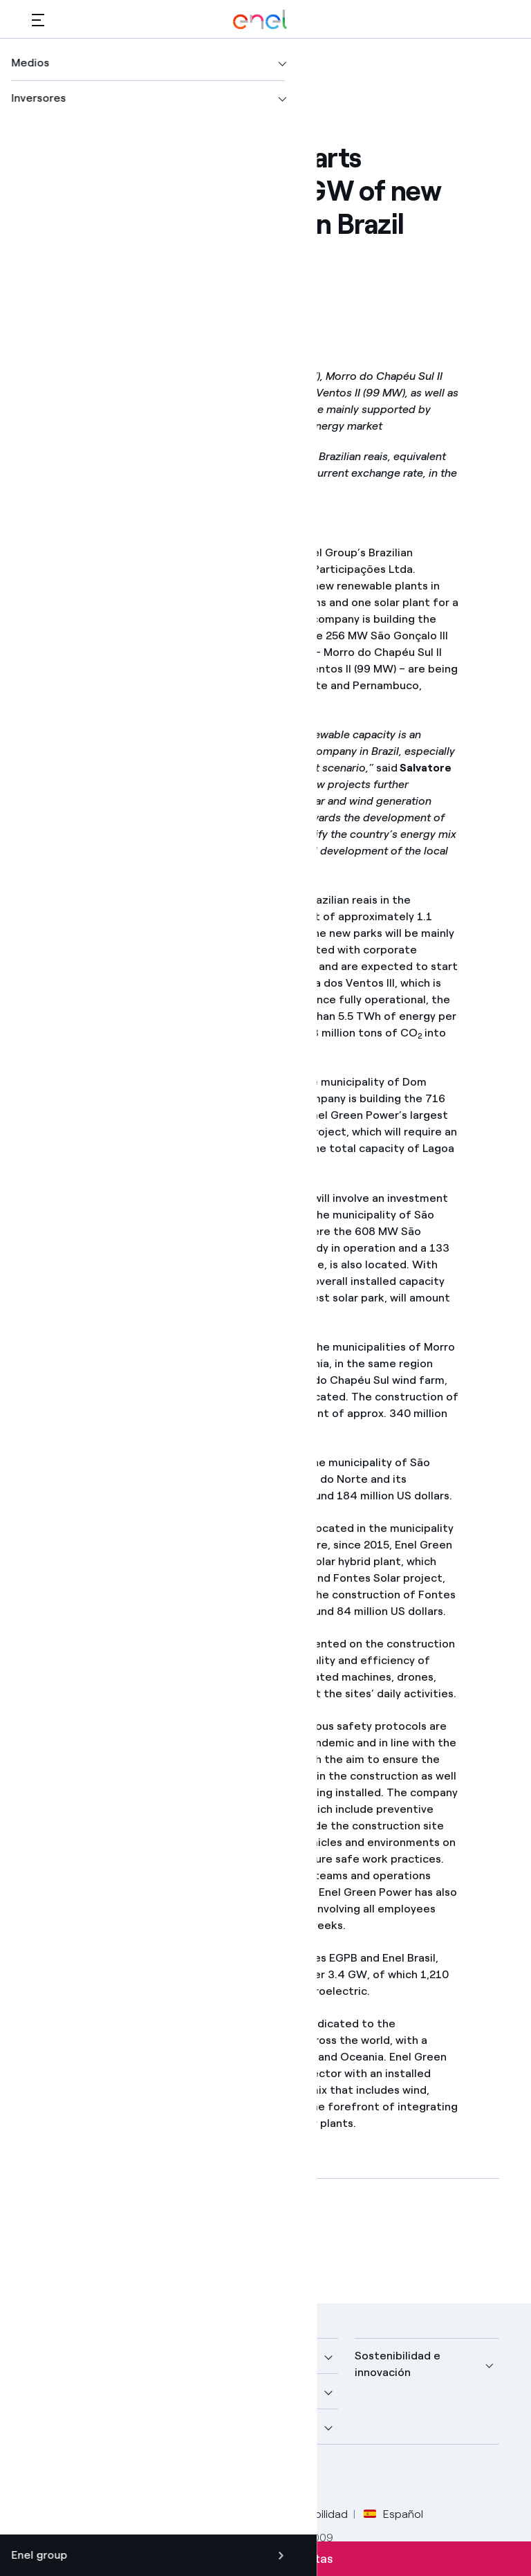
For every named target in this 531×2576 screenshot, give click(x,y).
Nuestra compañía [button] (80, 2355)
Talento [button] (214, 2426)
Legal (104, 2514)
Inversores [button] (59, 2426)
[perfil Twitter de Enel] (78, 2477)
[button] (38, 19)
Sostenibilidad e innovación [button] (397, 2364)
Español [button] (393, 2514)
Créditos (53, 2514)
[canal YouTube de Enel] (140, 2477)
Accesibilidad (314, 2514)
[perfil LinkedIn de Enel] (109, 2477)
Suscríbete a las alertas (266, 2558)
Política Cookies (226, 2514)
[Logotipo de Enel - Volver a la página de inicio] (260, 20)
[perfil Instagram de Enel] (171, 2477)
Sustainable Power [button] (242, 2390)
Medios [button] (212, 2355)
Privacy (152, 2514)
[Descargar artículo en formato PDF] (155, 2238)
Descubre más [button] (69, 2390)
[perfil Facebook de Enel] (47, 2477)
